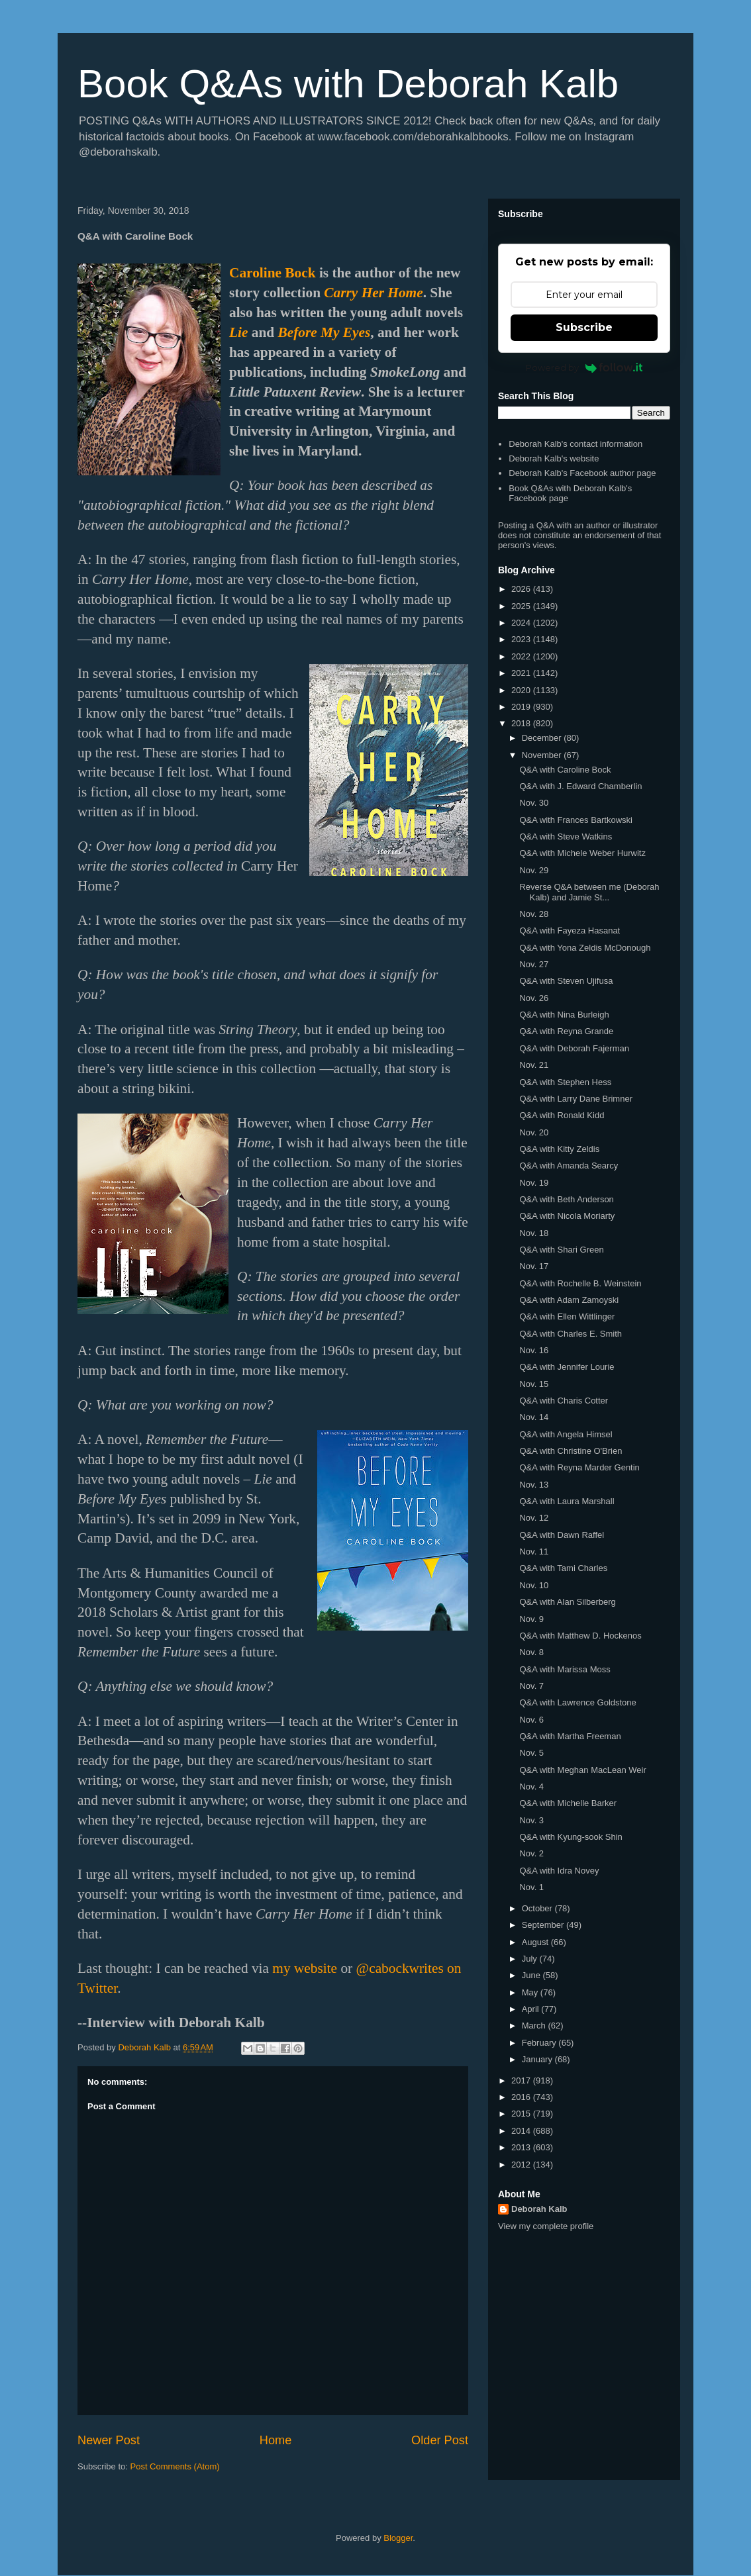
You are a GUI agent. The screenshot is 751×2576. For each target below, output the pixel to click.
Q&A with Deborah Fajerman (573, 1048)
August (536, 1942)
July (531, 1959)
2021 (522, 673)
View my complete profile (545, 2226)
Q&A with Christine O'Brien (570, 1451)
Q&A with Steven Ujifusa (566, 981)
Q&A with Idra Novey (559, 1871)
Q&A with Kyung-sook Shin (570, 1837)
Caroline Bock (272, 273)
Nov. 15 (533, 1384)
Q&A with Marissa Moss (564, 1669)
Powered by (584, 367)
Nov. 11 (533, 1551)
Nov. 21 (533, 1065)
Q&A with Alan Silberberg (567, 1602)
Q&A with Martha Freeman (570, 1736)
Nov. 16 (533, 1350)
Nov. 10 (533, 1585)
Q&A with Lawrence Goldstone (577, 1702)
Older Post (439, 2440)
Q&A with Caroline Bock (565, 770)
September (544, 1925)
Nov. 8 (531, 1652)
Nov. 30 (533, 803)
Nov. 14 (533, 1417)
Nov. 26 (533, 998)
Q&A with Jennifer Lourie (566, 1367)
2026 (522, 589)
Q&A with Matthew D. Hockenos (580, 1636)
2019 (522, 707)
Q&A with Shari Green (561, 1250)
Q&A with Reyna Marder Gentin (579, 1467)
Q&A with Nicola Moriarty (567, 1216)
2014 (522, 2131)
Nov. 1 (531, 1887)
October (538, 1908)
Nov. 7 (531, 1686)
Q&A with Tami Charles (563, 1568)
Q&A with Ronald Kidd (561, 1115)
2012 (522, 2165)
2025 (522, 606)
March (535, 2025)
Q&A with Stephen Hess (565, 1082)
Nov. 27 (533, 964)
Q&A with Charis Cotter (563, 1401)
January (538, 2059)
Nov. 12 (533, 1518)
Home (276, 2440)
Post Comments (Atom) (175, 2466)
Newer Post (108, 2440)
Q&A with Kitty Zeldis (559, 1149)
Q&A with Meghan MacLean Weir (582, 1770)
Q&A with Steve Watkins (565, 836)
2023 (522, 639)
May (531, 1992)
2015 (522, 2114)
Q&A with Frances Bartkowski (575, 820)
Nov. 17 (533, 1266)
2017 (522, 2080)
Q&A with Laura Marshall (566, 1501)
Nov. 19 (533, 1183)
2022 (522, 656)
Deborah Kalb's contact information (575, 444)
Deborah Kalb (539, 2209)
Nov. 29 (533, 870)
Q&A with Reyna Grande (566, 1031)
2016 (522, 2097)
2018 (522, 723)
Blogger (398, 2538)
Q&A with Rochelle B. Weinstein (580, 1283)
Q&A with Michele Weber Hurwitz (582, 853)
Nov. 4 (531, 1786)
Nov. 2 (531, 1853)
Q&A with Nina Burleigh (564, 1015)
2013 (522, 2147)
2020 (522, 690)
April (532, 2009)
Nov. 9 (531, 1619)
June (532, 1975)
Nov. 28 (533, 914)
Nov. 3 (531, 1820)
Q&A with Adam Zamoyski (569, 1300)
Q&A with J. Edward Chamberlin (580, 786)
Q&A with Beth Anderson (566, 1199)
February (540, 2043)
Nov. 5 (531, 1753)
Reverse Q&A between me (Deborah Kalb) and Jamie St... (589, 892)
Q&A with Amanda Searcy (568, 1165)
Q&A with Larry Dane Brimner (575, 1099)
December (543, 738)
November (543, 755)
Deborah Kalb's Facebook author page (582, 473)
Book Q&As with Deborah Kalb (348, 84)
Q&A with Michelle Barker (568, 1803)
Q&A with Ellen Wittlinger (567, 1316)
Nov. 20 (533, 1132)
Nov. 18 (533, 1233)
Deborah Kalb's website (554, 458)
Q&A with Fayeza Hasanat (569, 930)
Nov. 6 (531, 1720)
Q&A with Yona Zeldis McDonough (584, 948)
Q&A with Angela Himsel (565, 1434)
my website (304, 1968)
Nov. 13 (533, 1485)
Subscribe (584, 327)
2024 (522, 623)
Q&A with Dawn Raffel (561, 1535)
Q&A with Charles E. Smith (570, 1334)
